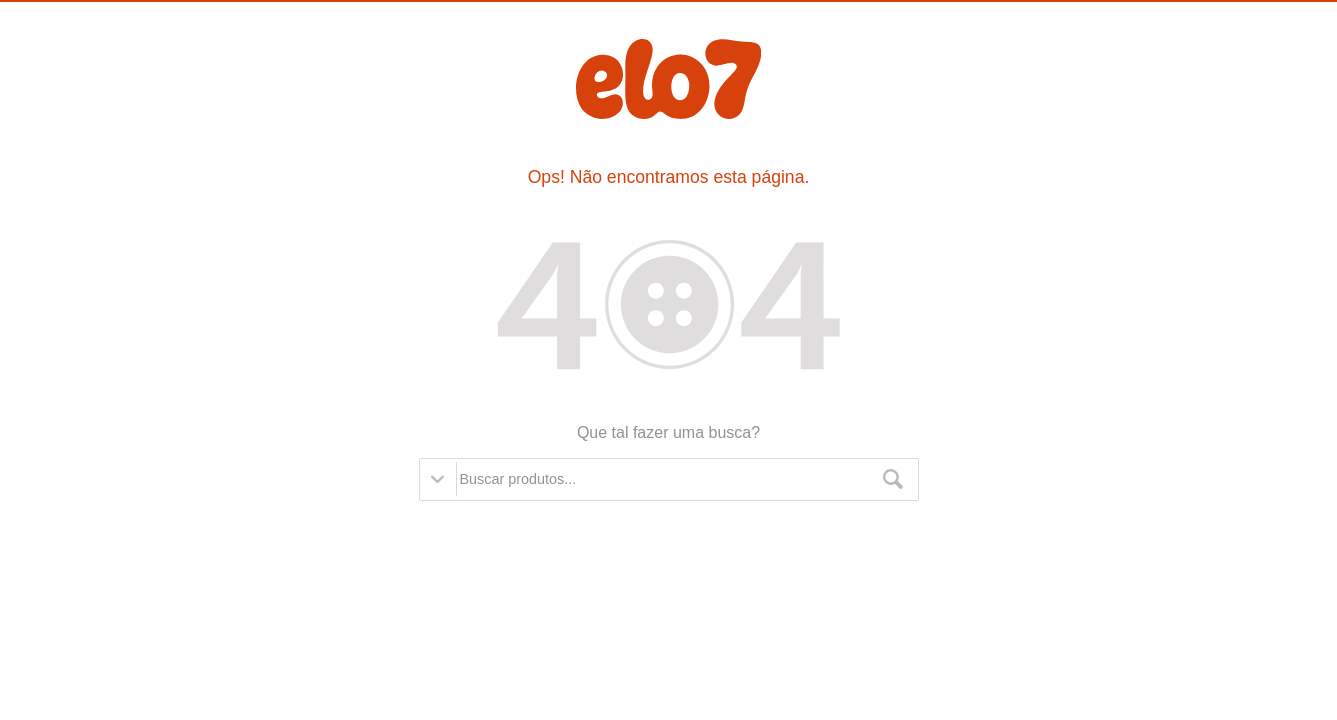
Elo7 (668, 79)
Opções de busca (438, 479)
